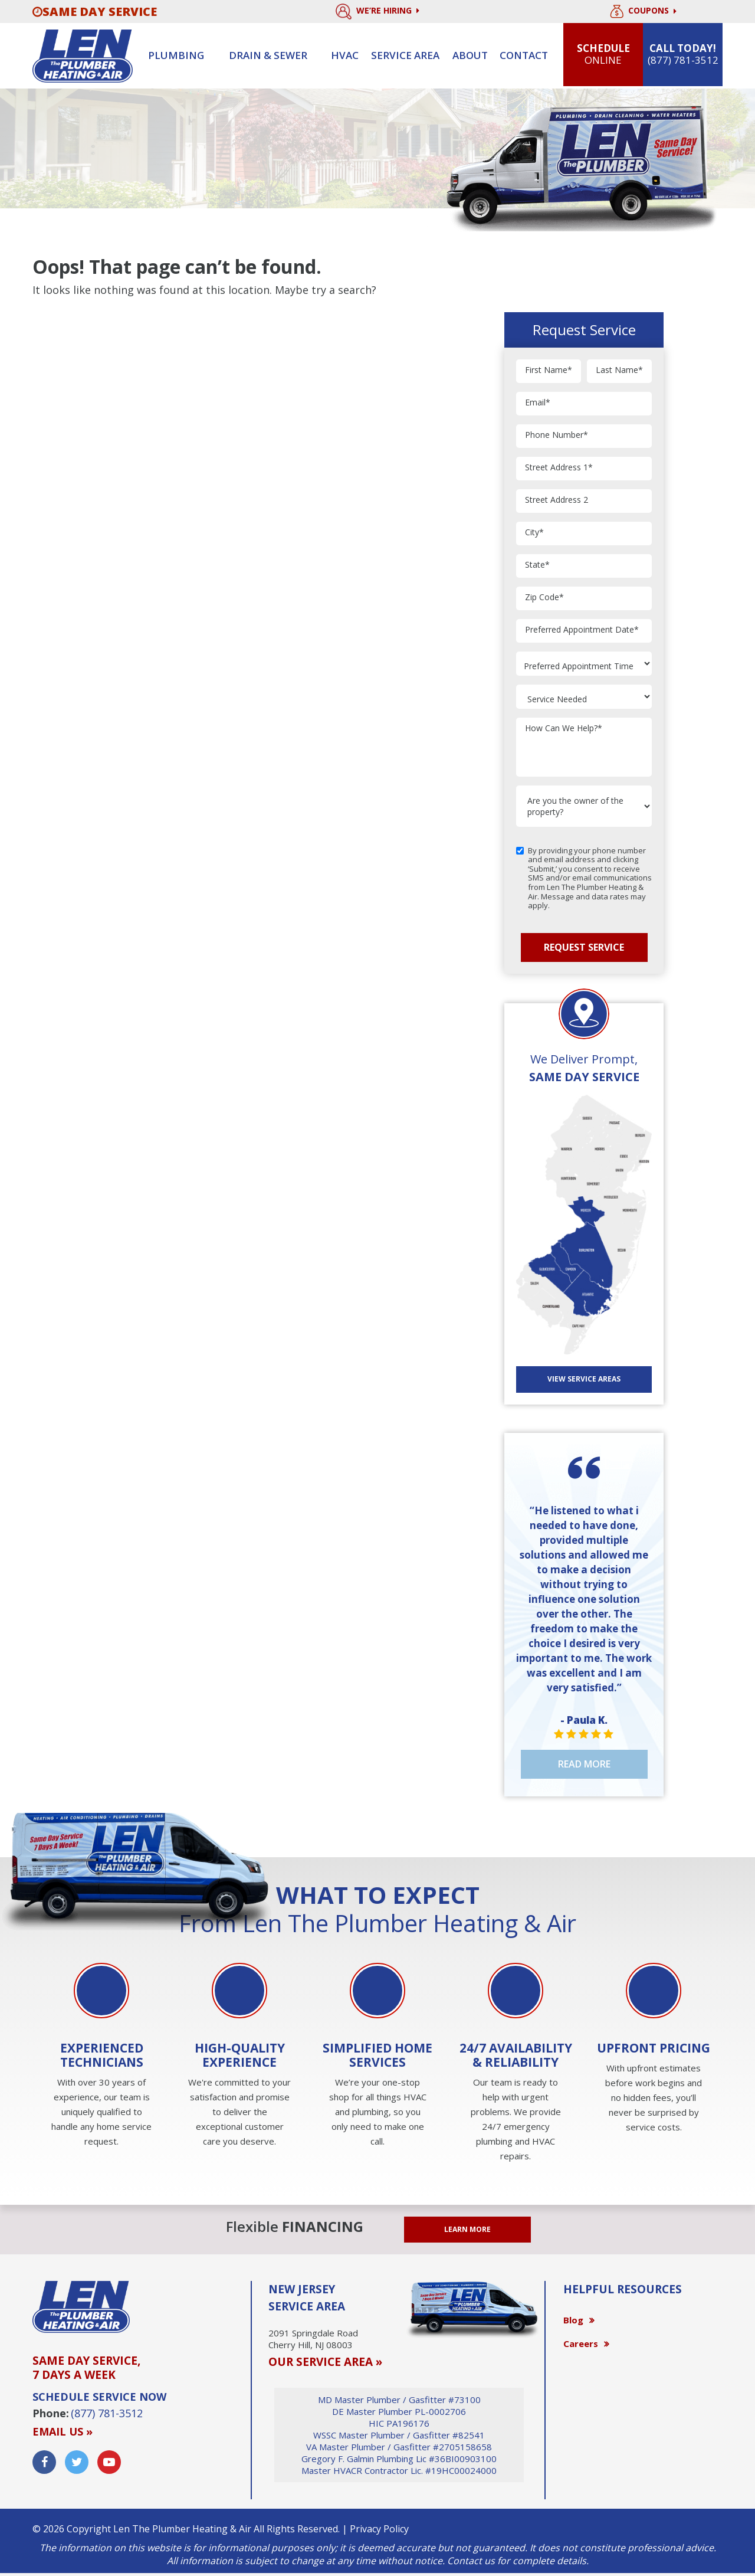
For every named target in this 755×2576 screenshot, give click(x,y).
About (470, 55)
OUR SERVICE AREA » (325, 2361)
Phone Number (556, 435)
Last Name (619, 370)
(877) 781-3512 (107, 2413)
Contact (524, 55)
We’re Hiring (377, 11)
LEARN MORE (467, 2229)
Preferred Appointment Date (582, 630)
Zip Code (544, 598)
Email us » (62, 2431)
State (537, 565)
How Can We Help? (563, 729)
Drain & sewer (268, 55)
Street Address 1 (559, 468)
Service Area (405, 55)
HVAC (345, 55)
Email (537, 403)
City (534, 533)
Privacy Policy (379, 2528)
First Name (548, 370)
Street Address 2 (556, 500)
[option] (101, 2056)
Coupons (643, 11)
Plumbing (176, 55)
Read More (584, 1763)
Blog (573, 2320)
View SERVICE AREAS (584, 1379)
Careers (580, 2343)
